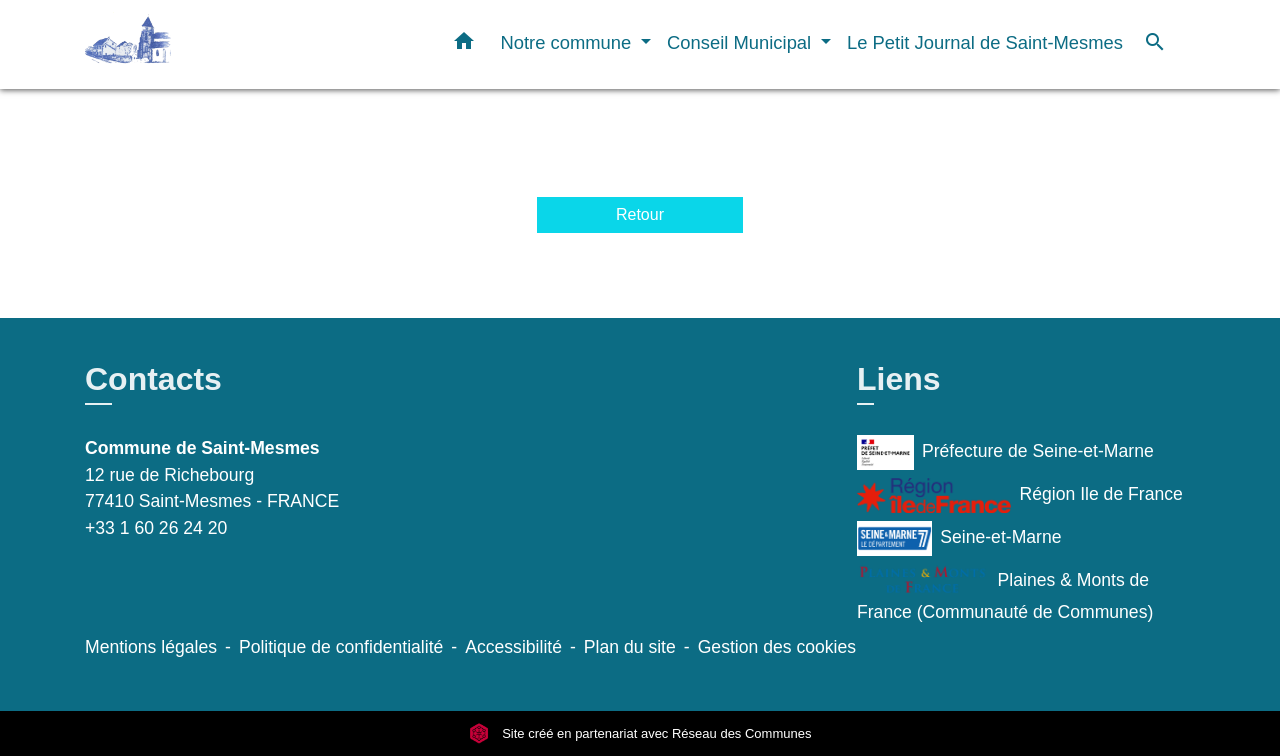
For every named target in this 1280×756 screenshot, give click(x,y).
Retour (640, 214)
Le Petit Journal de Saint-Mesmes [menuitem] (985, 42)
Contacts (153, 379)
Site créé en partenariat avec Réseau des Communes (640, 733)
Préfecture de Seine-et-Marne (1005, 452)
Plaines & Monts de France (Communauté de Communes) (1005, 593)
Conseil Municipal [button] (741, 42)
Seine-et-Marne (959, 538)
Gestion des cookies (777, 647)
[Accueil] (210, 44)
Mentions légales (151, 647)
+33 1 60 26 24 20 (156, 528)
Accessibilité (513, 647)
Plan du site (630, 647)
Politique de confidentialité (341, 647)
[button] (464, 45)
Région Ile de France (1020, 495)
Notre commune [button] (568, 42)
